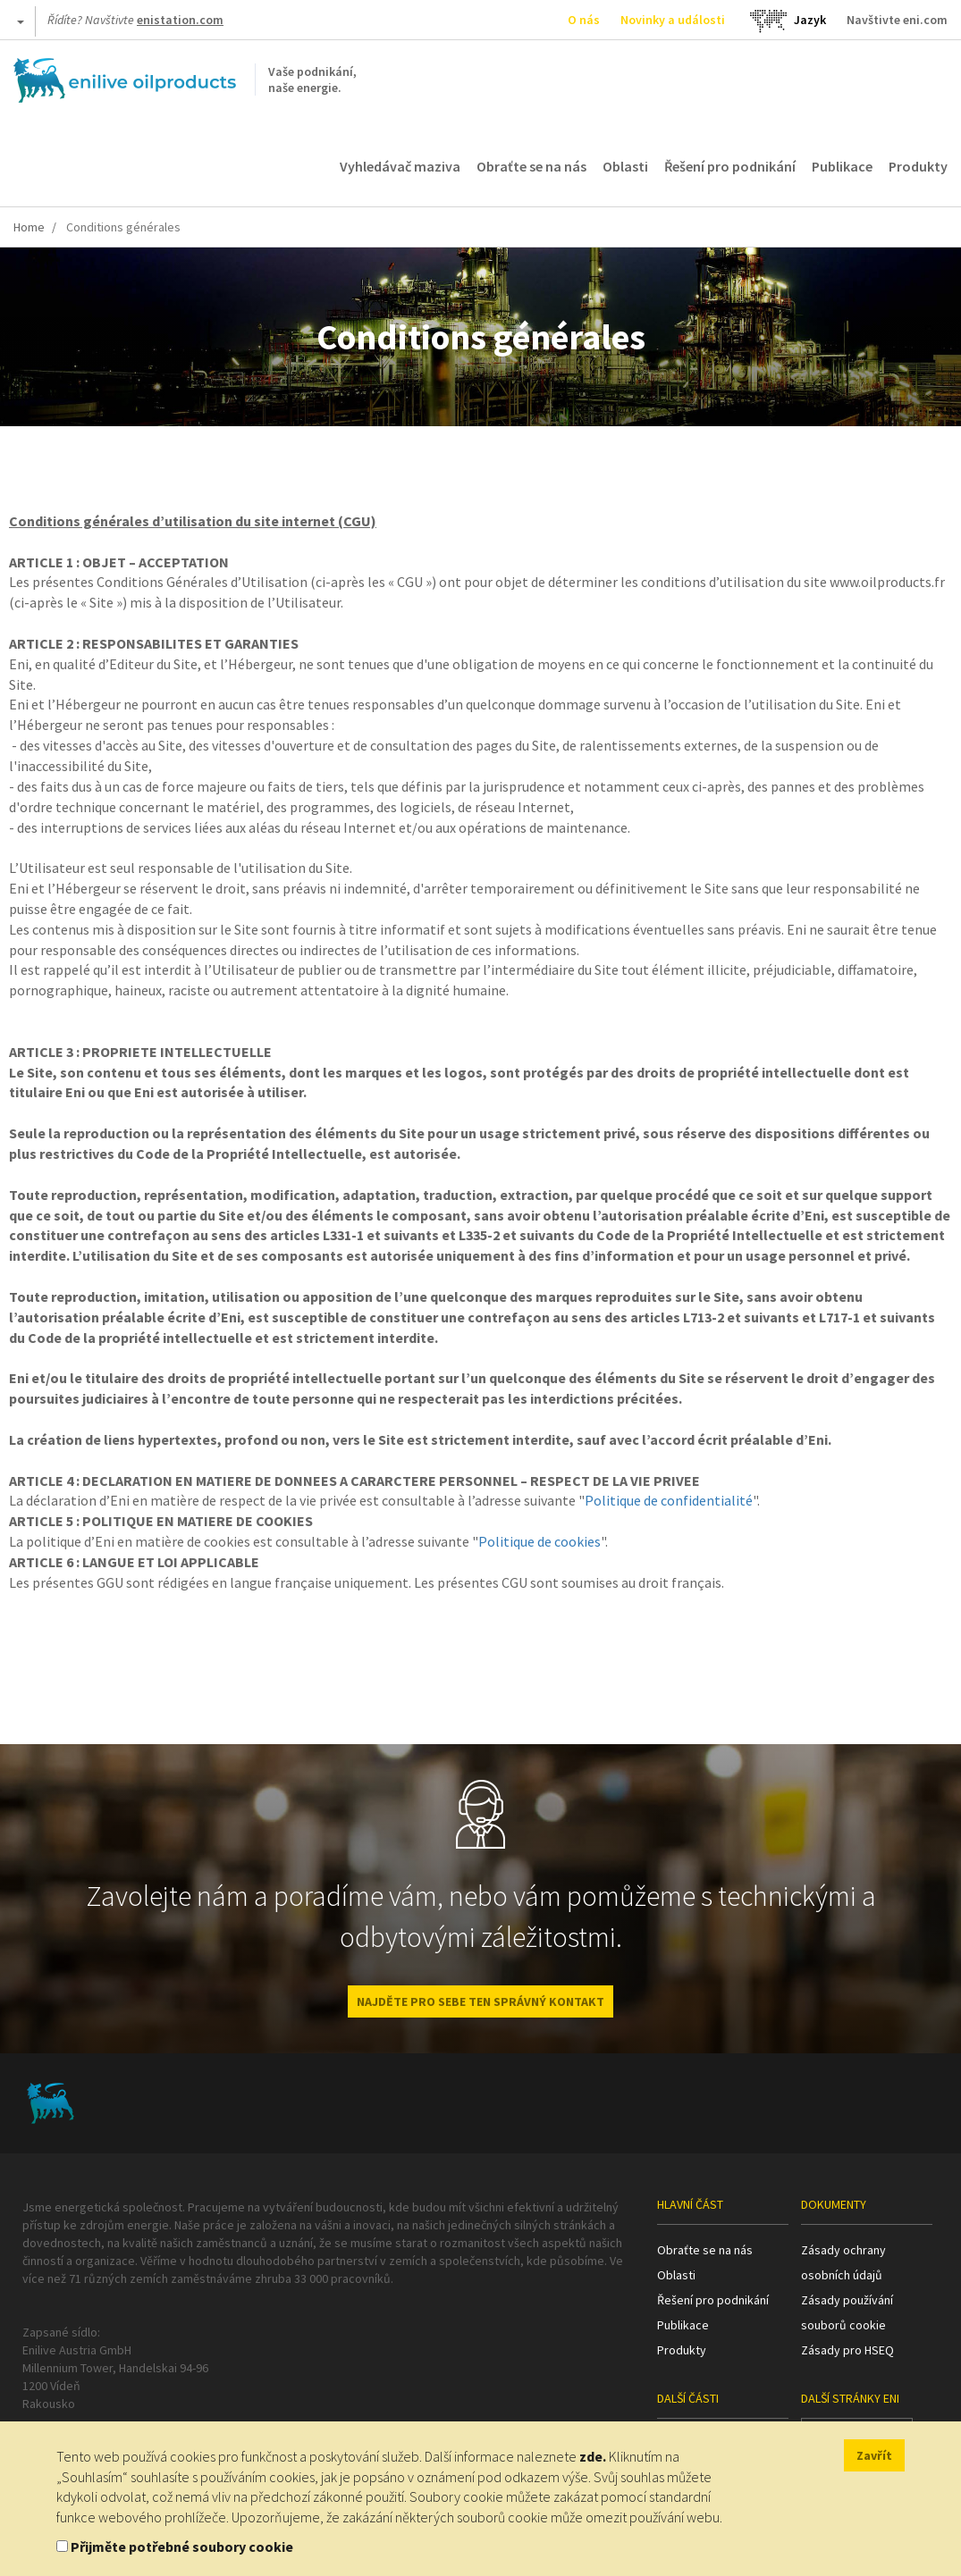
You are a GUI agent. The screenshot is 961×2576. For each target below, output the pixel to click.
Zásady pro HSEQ (847, 2350)
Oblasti (625, 166)
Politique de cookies (539, 1541)
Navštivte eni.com (897, 20)
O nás (584, 20)
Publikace (842, 166)
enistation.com (180, 20)
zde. (592, 2456)
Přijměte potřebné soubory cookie (182, 2546)
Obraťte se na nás (531, 166)
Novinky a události (672, 20)
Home (29, 227)
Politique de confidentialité (669, 1500)
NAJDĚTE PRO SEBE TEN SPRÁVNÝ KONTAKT (480, 2001)
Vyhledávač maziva (400, 166)
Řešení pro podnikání (730, 166)
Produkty (918, 166)
